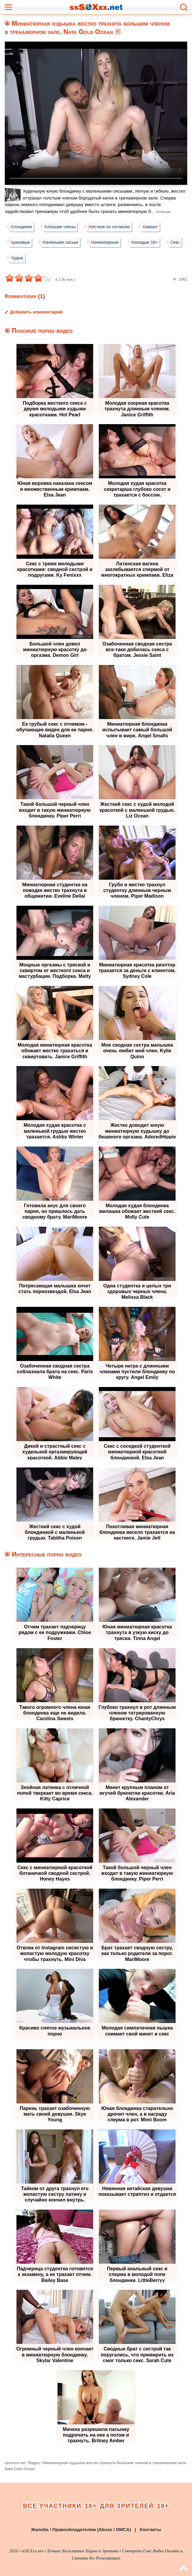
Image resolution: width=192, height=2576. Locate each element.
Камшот (154, 226)
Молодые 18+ (148, 242)
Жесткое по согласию (112, 226)
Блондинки (22, 226)
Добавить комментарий (36, 311)
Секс (16, 257)
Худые (40, 257)
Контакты (150, 2527)
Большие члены (62, 226)
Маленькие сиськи (62, 242)
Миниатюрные (108, 242)
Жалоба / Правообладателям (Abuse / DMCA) (81, 2527)
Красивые (21, 242)
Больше (163, 211)
